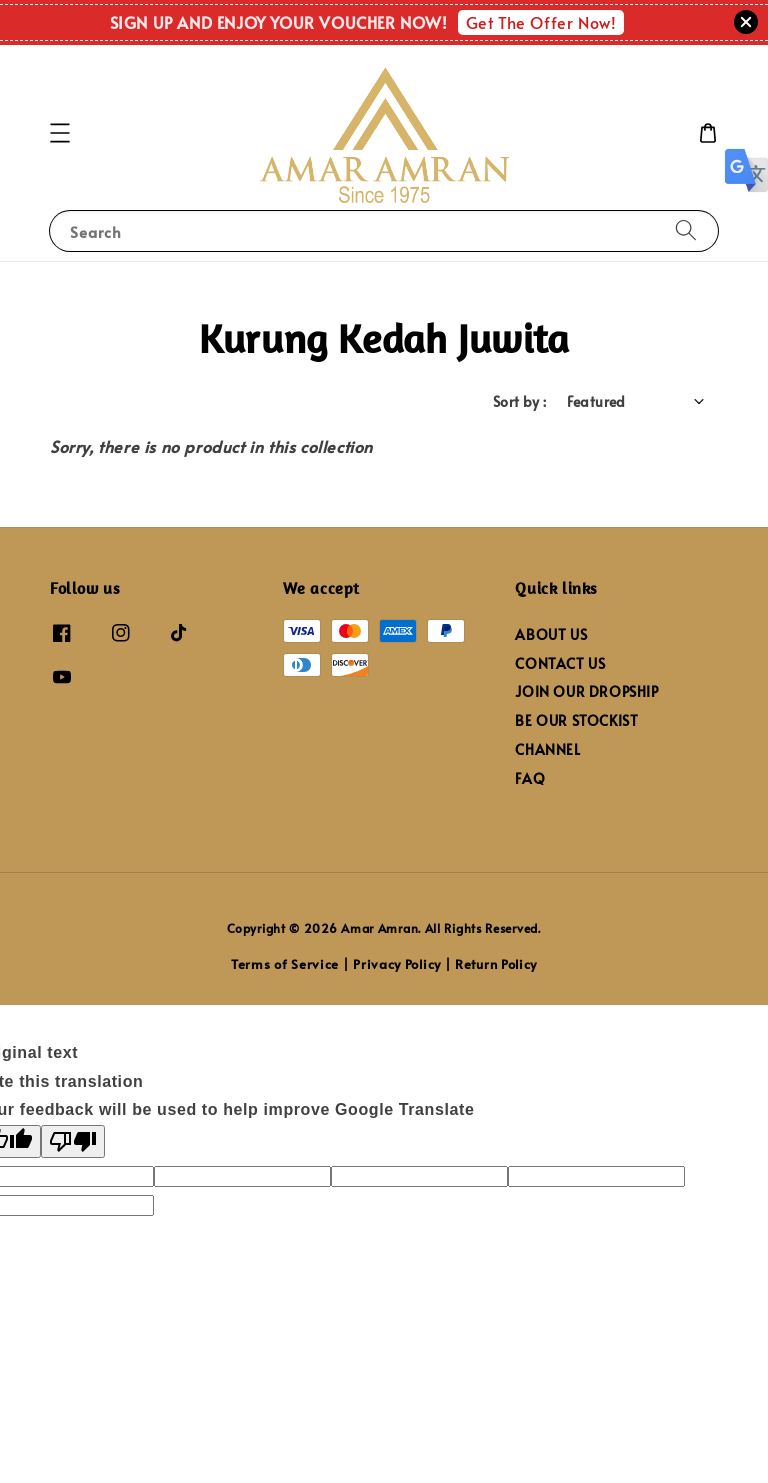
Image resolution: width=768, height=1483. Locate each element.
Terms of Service (285, 964)
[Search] (686, 230)
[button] (60, 133)
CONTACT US (560, 663)
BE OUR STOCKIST (576, 720)
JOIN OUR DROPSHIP (586, 691)
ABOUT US (551, 635)
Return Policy (496, 964)
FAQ (530, 778)
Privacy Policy (397, 964)
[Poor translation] (73, 1141)
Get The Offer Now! (541, 22)
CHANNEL (547, 749)
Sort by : (520, 401)
